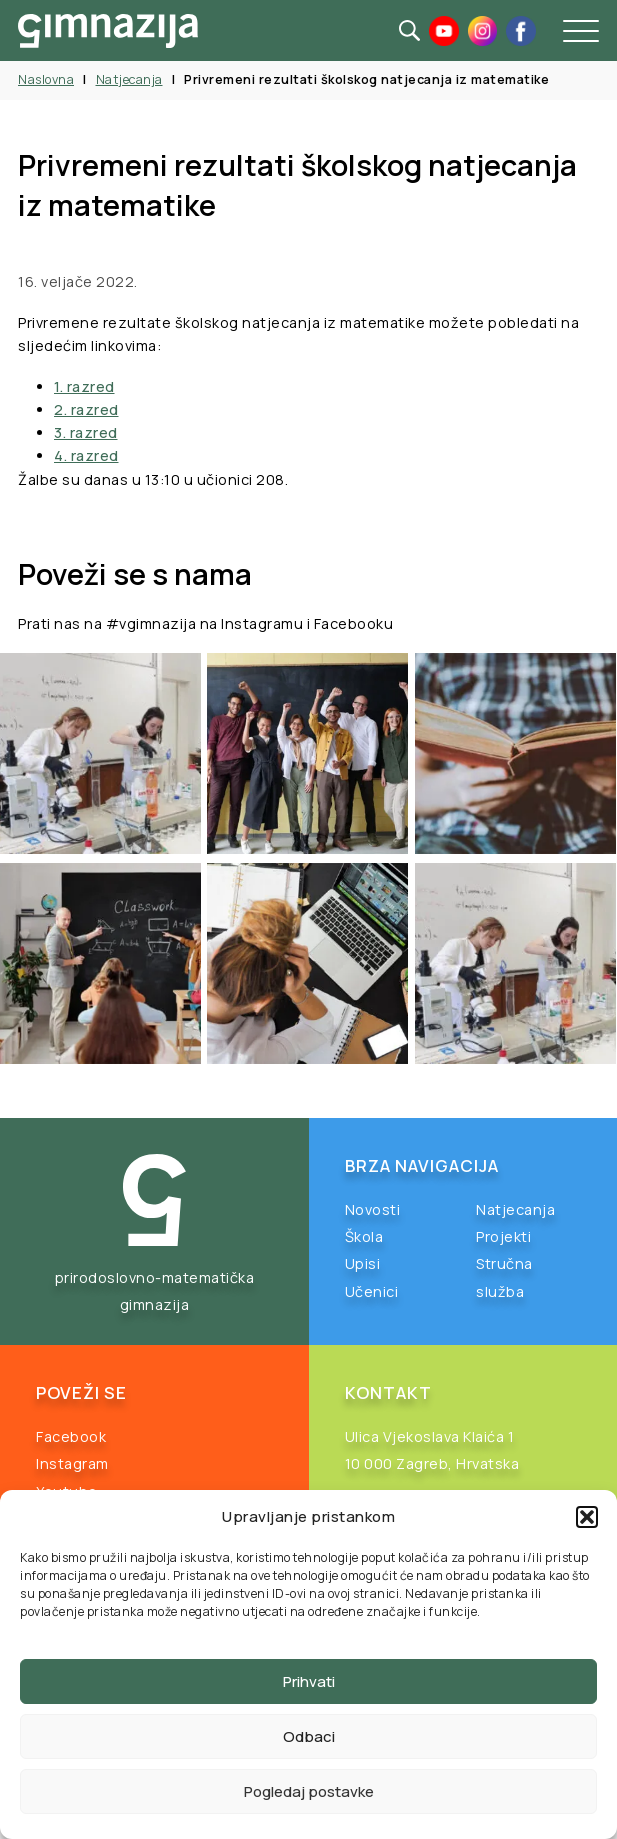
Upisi (363, 1263)
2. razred (86, 409)
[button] (587, 1517)
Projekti (503, 1236)
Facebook (71, 1436)
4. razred (86, 455)
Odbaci (309, 1736)
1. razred (84, 386)
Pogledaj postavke (309, 1791)
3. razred (86, 432)
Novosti (373, 1209)
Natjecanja (129, 79)
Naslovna (46, 79)
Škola (364, 1236)
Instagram (72, 1463)
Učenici (372, 1291)
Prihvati (309, 1681)
